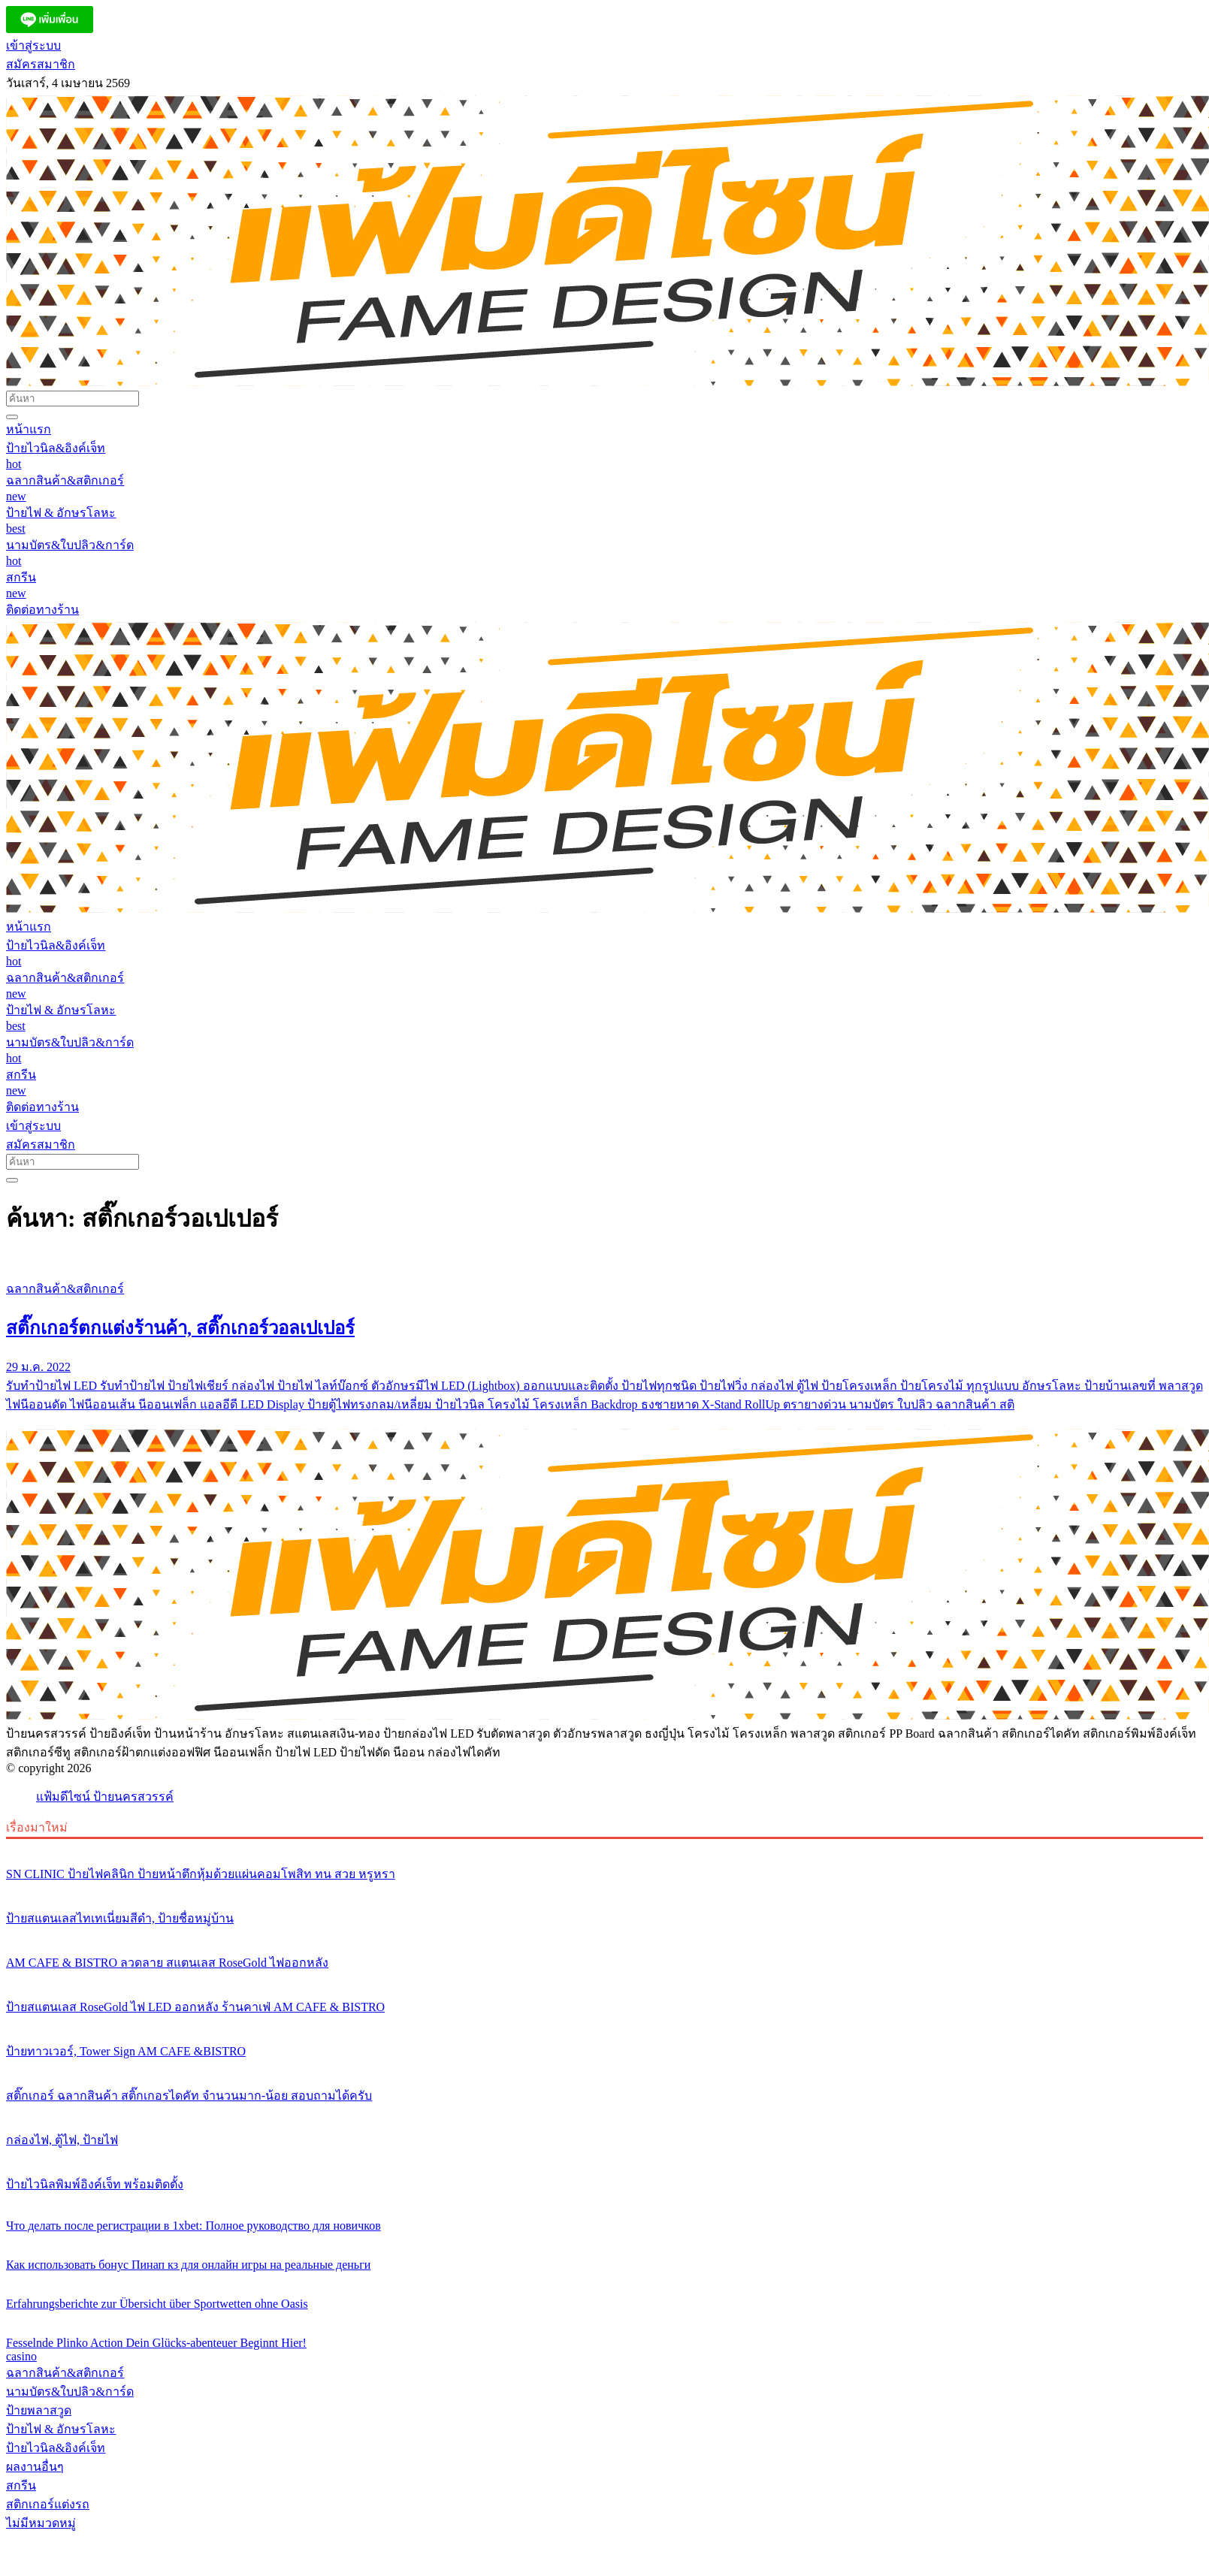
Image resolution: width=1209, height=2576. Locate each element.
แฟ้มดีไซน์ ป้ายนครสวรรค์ (105, 1796)
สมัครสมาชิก (40, 64)
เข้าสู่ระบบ (33, 45)
